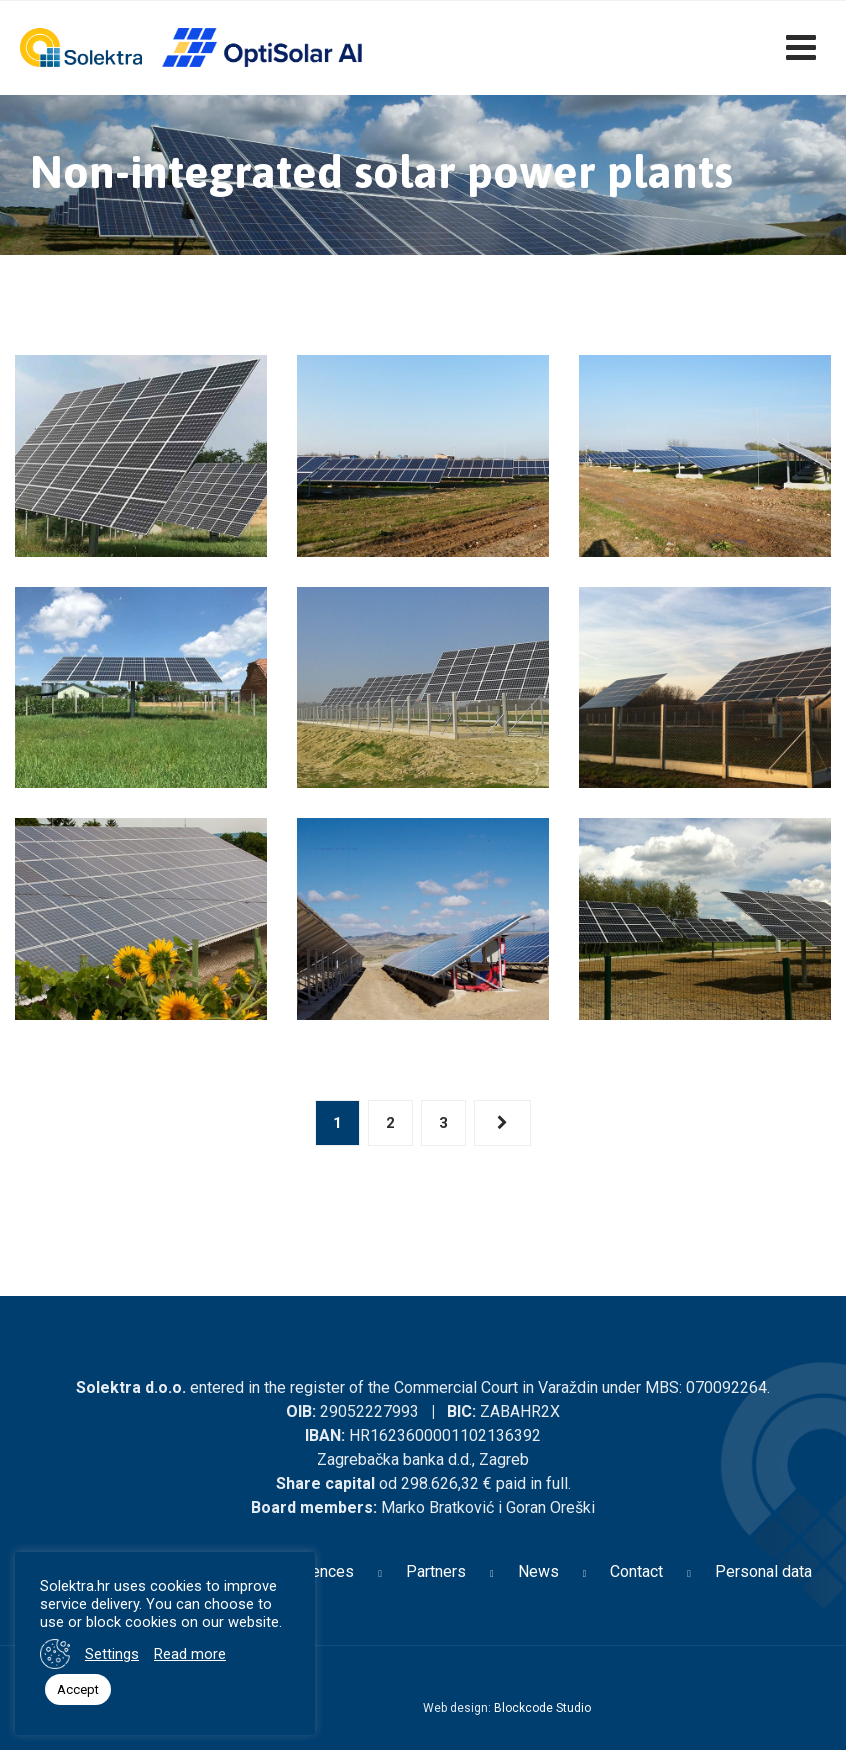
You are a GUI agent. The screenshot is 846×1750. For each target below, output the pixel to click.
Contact (636, 1571)
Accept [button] (78, 1689)
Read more (190, 1654)
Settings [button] (112, 1654)
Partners (436, 1571)
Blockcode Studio (542, 1708)
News (538, 1571)
